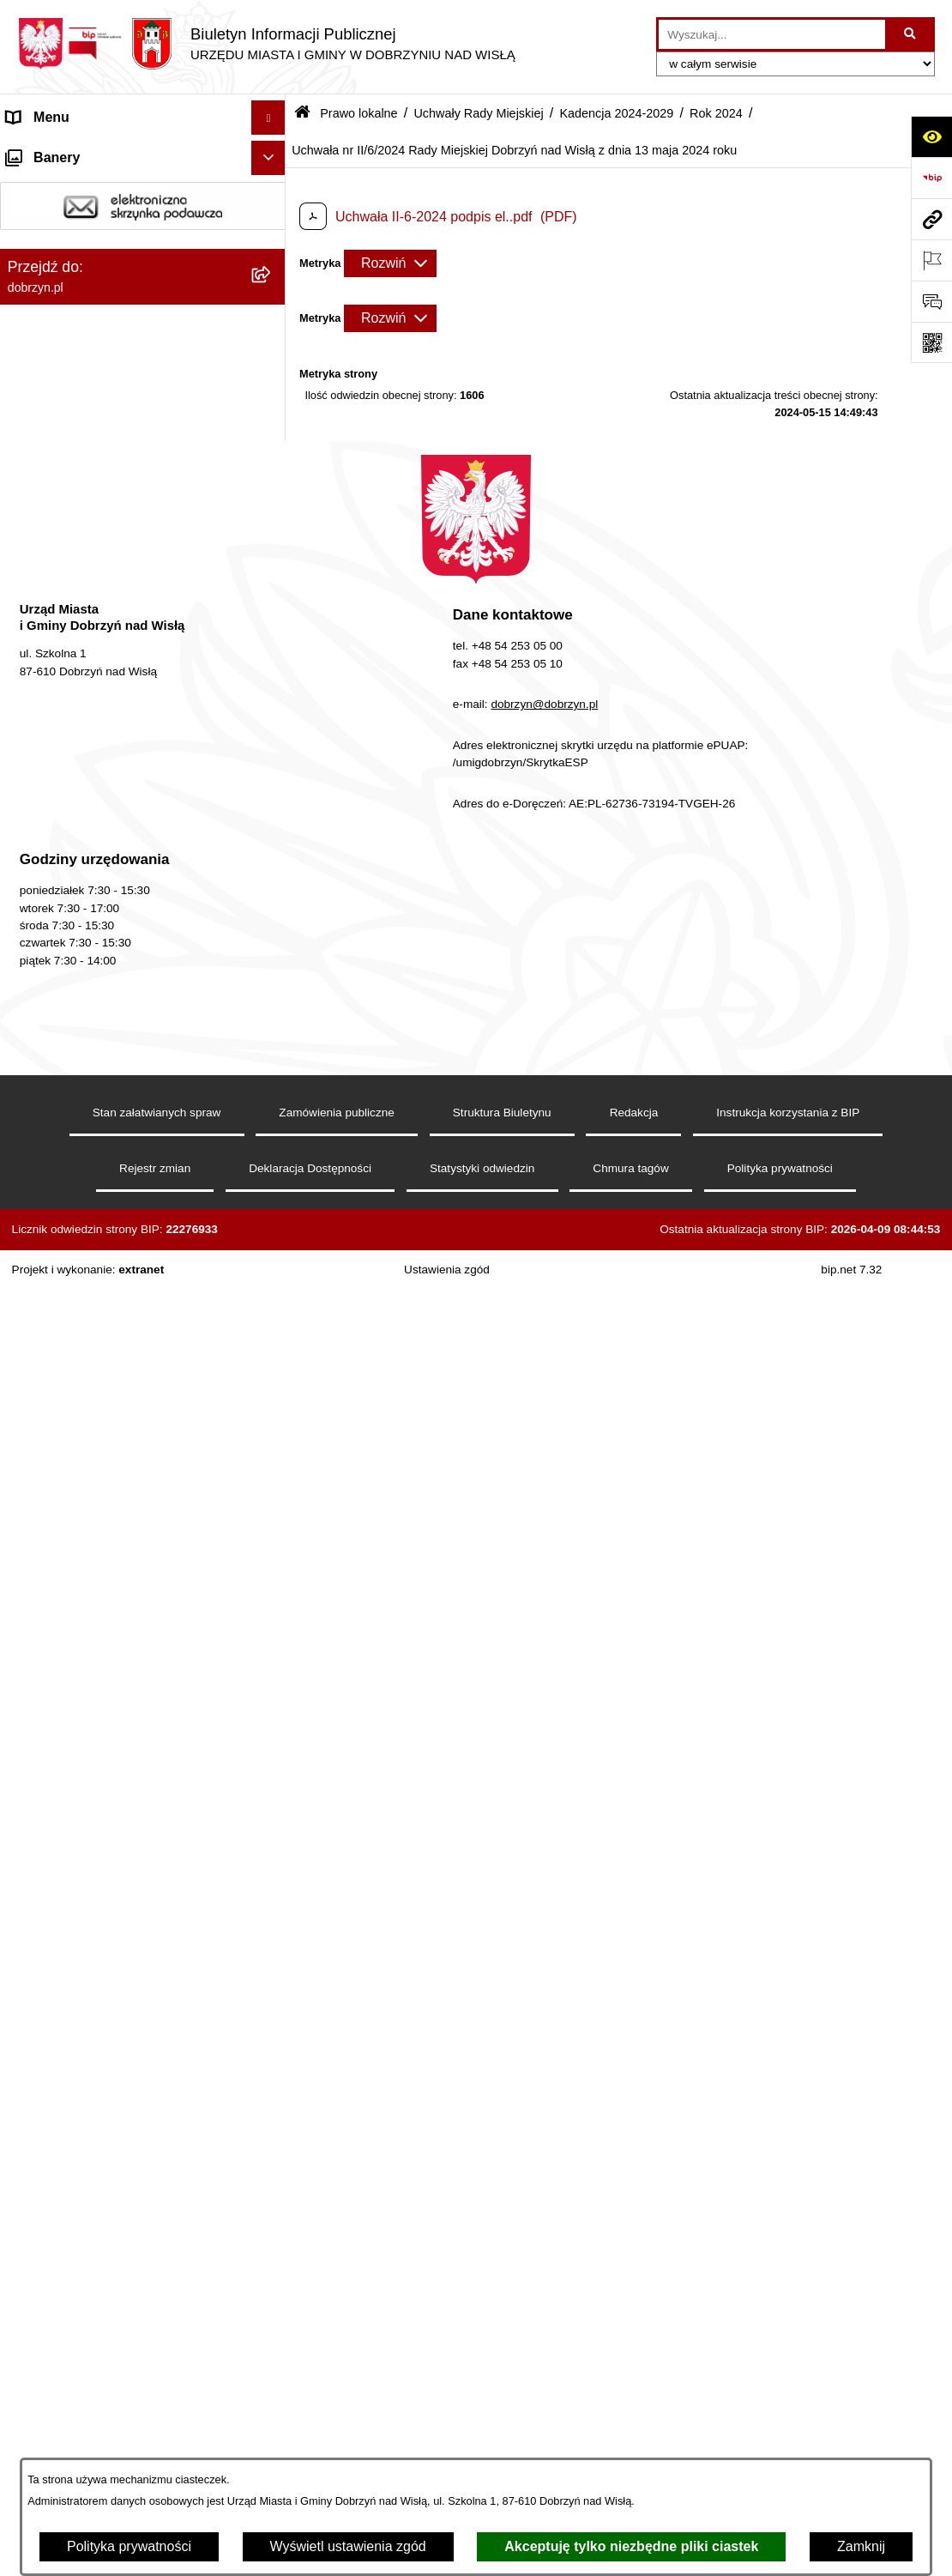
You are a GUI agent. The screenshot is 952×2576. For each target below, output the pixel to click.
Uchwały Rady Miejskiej (478, 113)
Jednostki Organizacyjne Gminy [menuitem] (103, 288)
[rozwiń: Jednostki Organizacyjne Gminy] (272, 289)
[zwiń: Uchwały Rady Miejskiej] (272, 525)
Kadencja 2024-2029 (616, 113)
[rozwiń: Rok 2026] (272, 616)
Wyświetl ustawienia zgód (348, 2546)
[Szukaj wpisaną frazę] (911, 34)
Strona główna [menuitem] (50, 151)
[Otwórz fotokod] (931, 342)
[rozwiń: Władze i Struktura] (272, 255)
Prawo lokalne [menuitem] (50, 323)
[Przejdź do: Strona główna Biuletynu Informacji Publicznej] (302, 113)
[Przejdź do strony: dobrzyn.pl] (931, 218)
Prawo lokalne (358, 113)
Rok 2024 (716, 113)
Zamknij (861, 2546)
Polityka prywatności (129, 2546)
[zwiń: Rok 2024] (272, 707)
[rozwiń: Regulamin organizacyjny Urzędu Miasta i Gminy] (272, 414)
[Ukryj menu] (268, 117)
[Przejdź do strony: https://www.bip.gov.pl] (931, 177)
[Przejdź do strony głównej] (266, 43)
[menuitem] (143, 368)
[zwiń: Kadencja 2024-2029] (272, 571)
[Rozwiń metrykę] (390, 263)
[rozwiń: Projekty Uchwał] (272, 480)
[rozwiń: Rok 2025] (272, 662)
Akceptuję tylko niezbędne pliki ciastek (631, 2546)
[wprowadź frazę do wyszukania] (772, 34)
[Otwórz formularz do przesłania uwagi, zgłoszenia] (931, 301)
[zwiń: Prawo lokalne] (272, 324)
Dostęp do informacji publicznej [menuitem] (101, 220)
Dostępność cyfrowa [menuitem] (68, 185)
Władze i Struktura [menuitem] (63, 254)
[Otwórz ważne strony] (931, 260)
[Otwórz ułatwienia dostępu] (931, 136)
